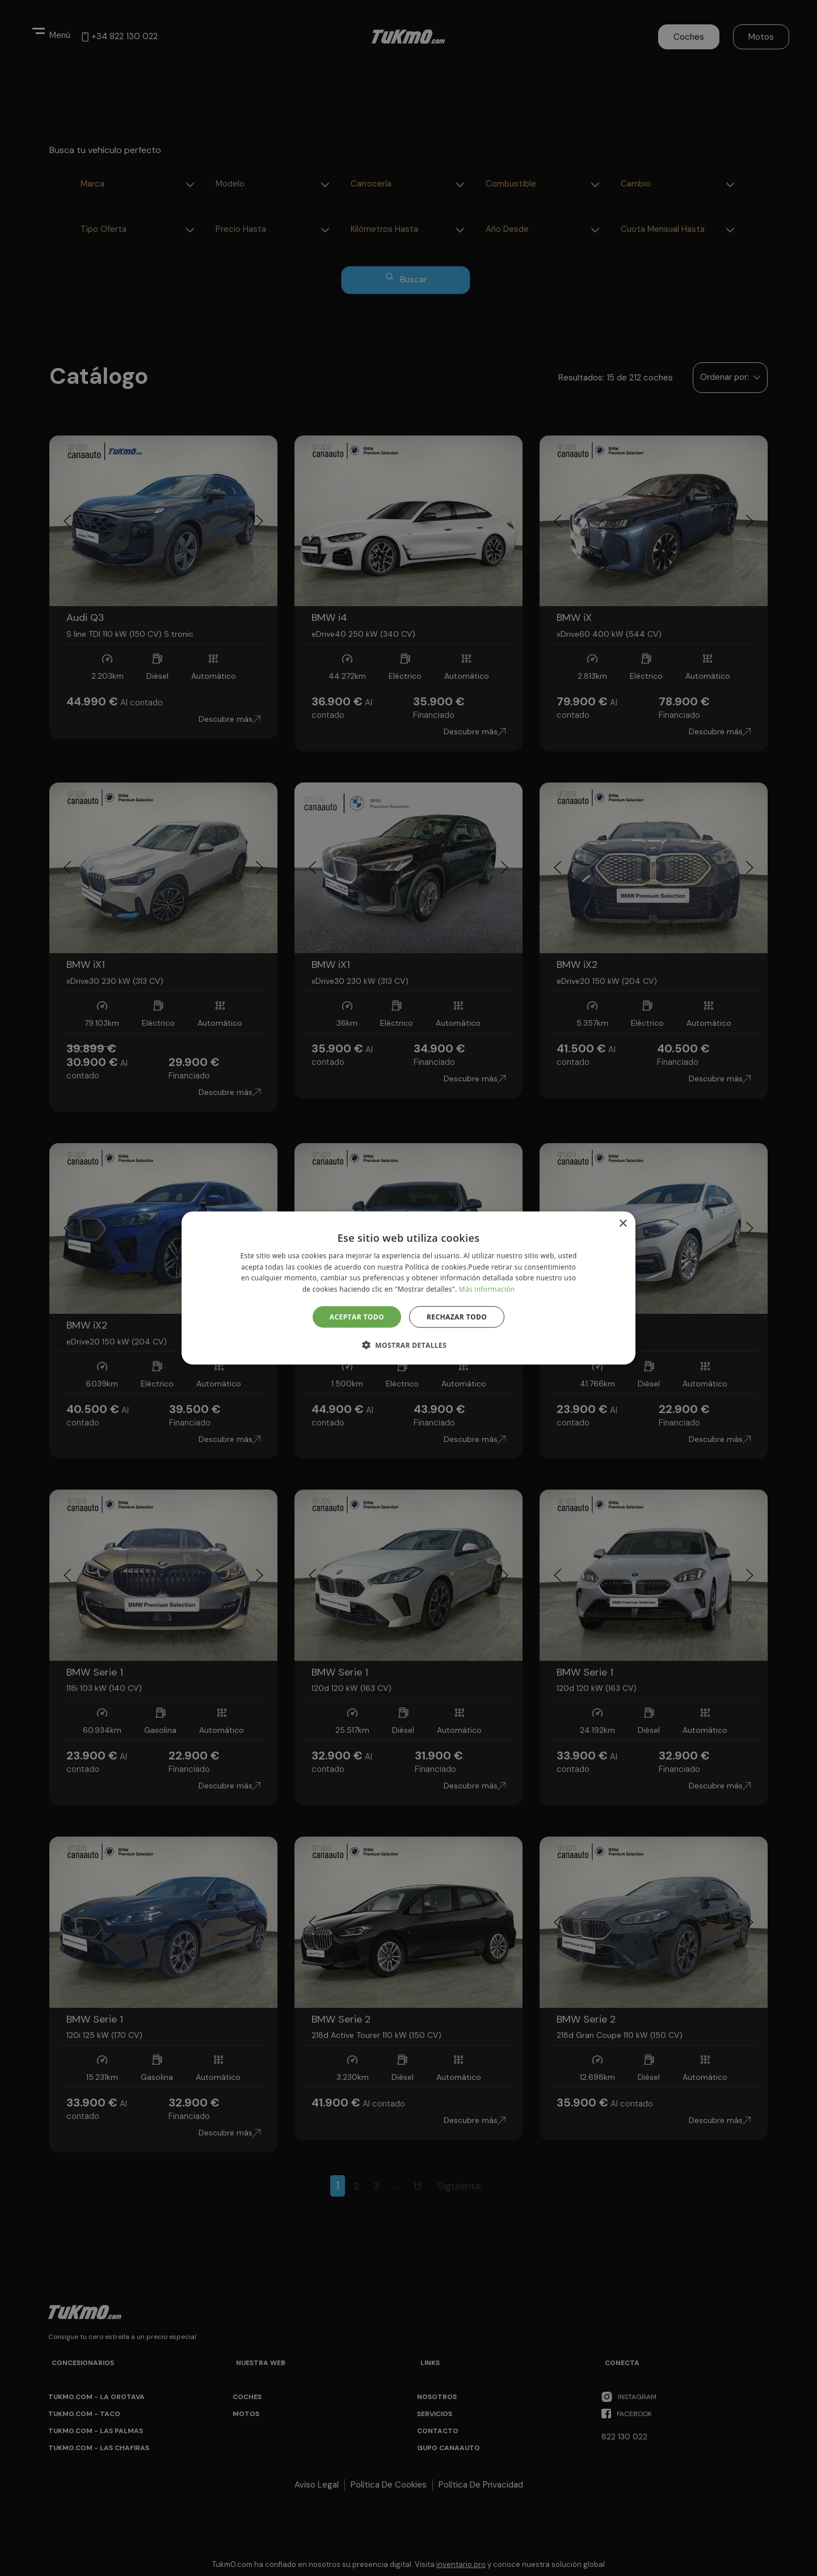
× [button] (622, 1223)
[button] (408, 1345)
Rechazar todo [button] (457, 1317)
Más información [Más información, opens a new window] (487, 1289)
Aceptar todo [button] (357, 1317)
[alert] (408, 1288)
